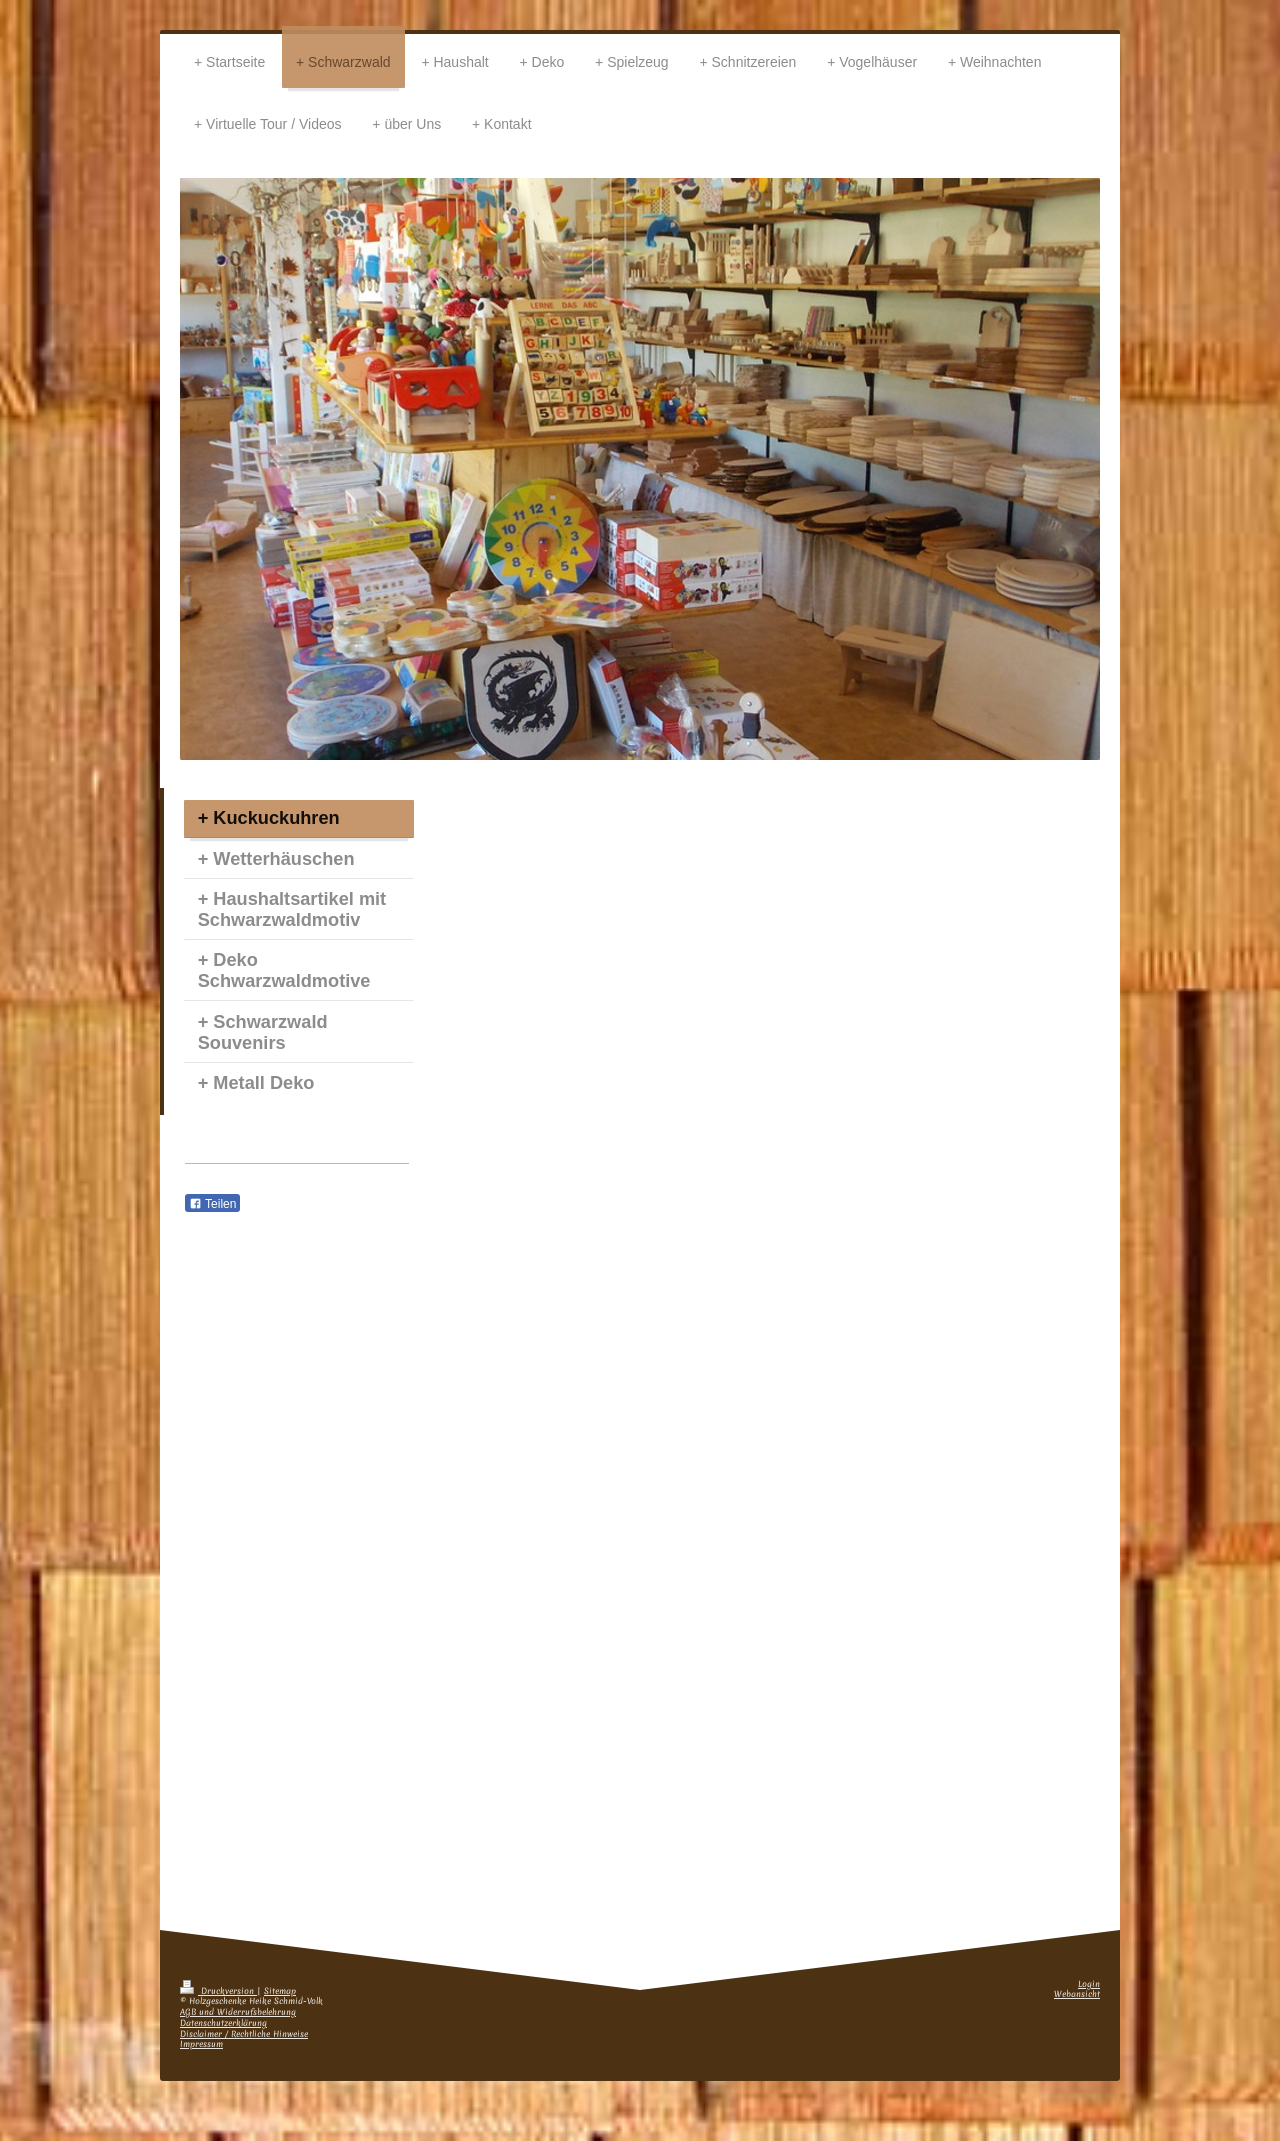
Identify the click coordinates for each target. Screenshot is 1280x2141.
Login (1089, 1984)
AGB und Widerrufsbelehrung (238, 2012)
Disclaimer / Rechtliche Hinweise (244, 2034)
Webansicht (1077, 1994)
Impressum (201, 2044)
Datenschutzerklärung (223, 2023)
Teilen (212, 1204)
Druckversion (218, 1991)
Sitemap (280, 1991)
